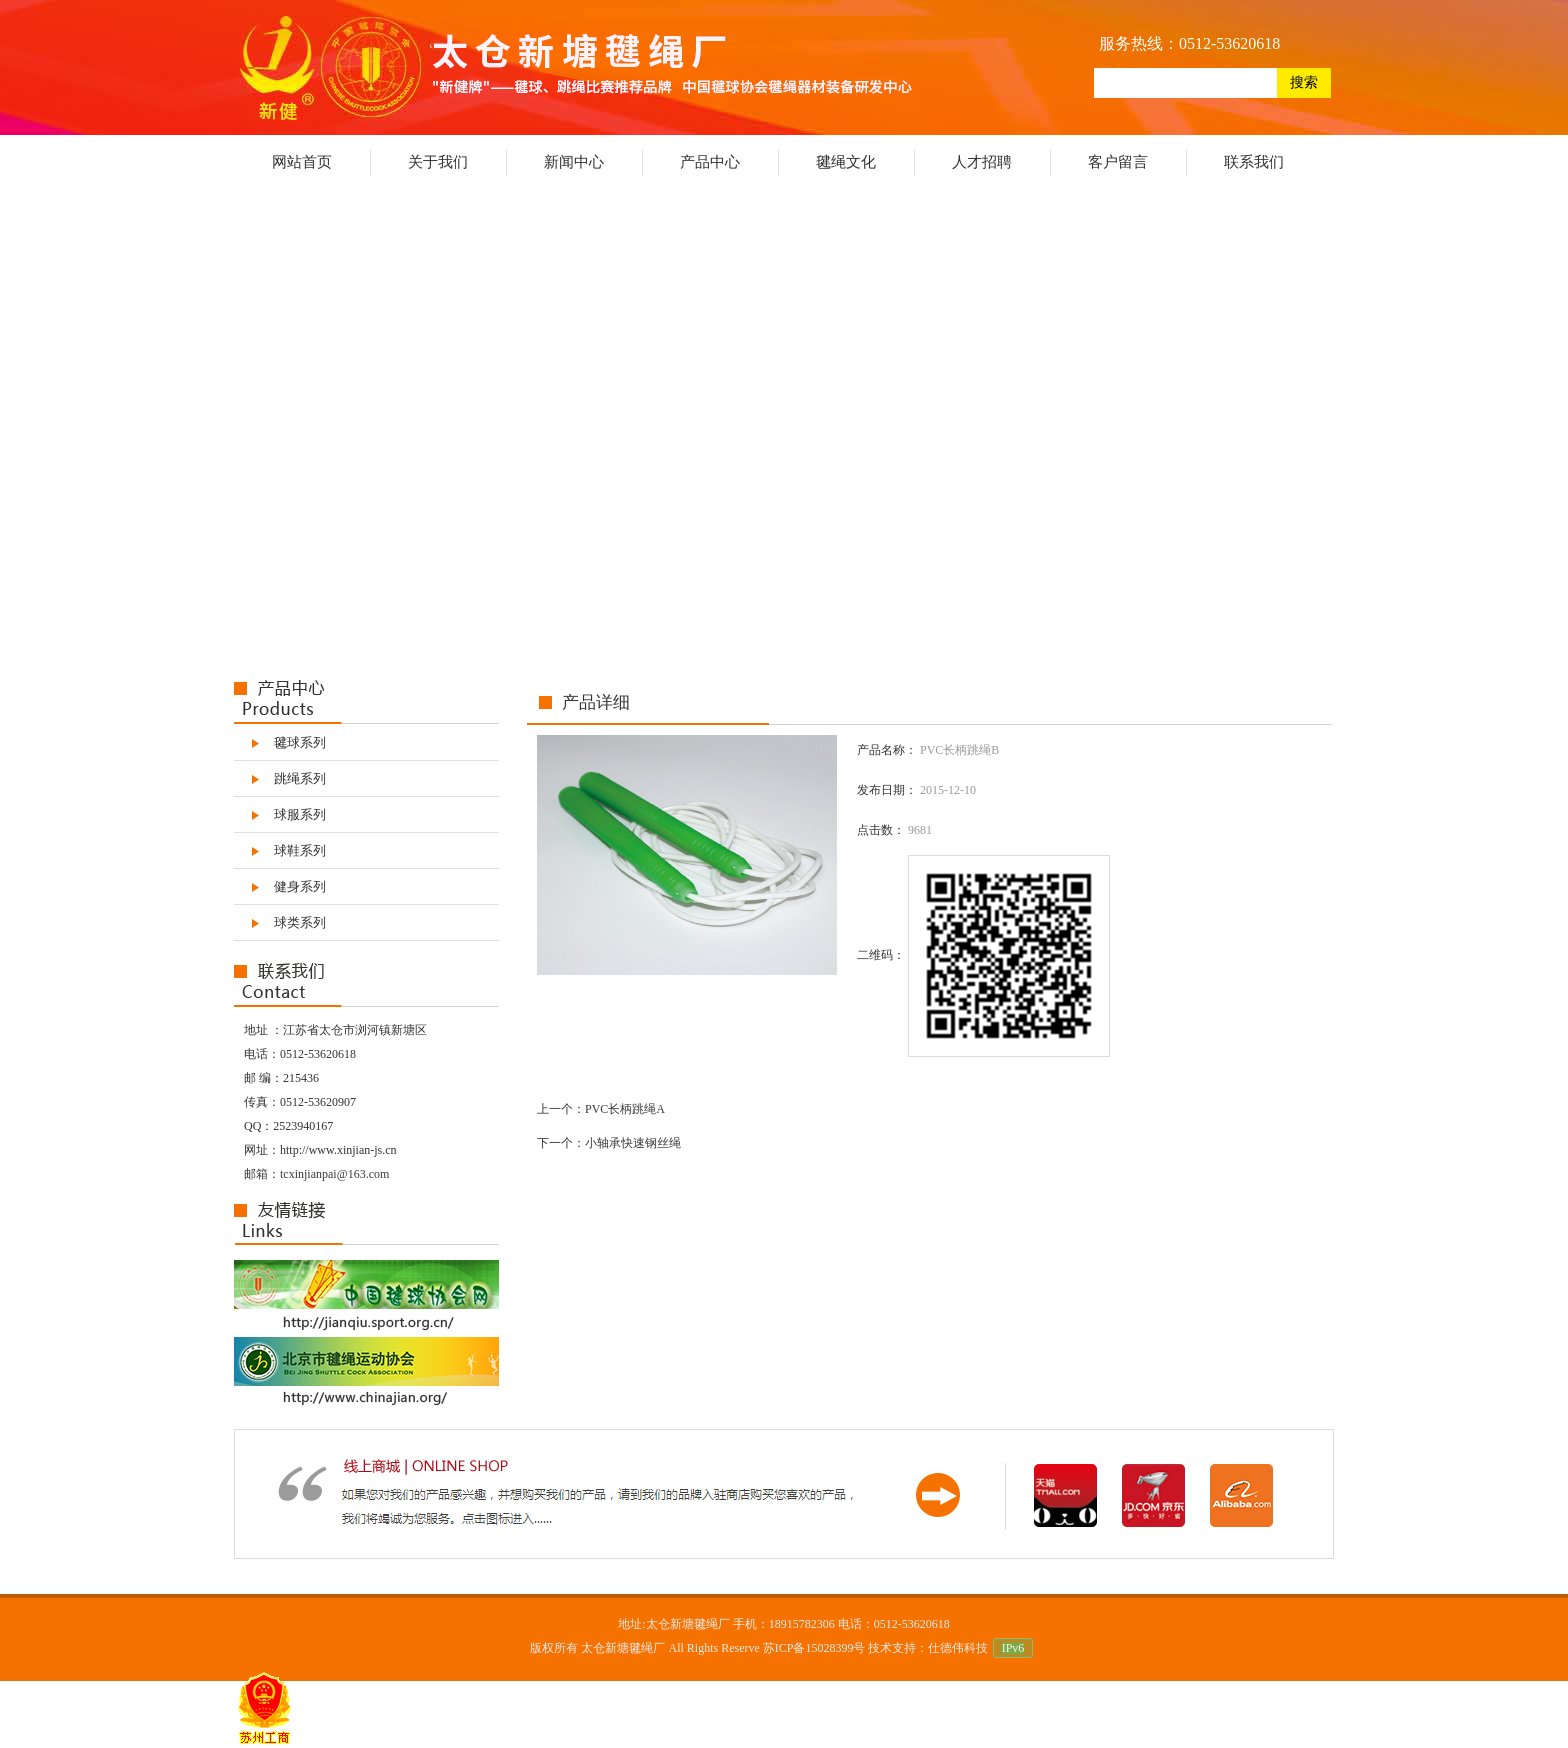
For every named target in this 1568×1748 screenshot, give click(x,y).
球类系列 (300, 922)
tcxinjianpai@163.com (334, 1174)
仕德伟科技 (958, 1648)
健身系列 (300, 886)
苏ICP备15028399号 (814, 1648)
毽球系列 (300, 742)
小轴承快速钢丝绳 (633, 1143)
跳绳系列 (300, 778)
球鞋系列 (300, 850)
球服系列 (300, 814)
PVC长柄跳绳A (625, 1109)
